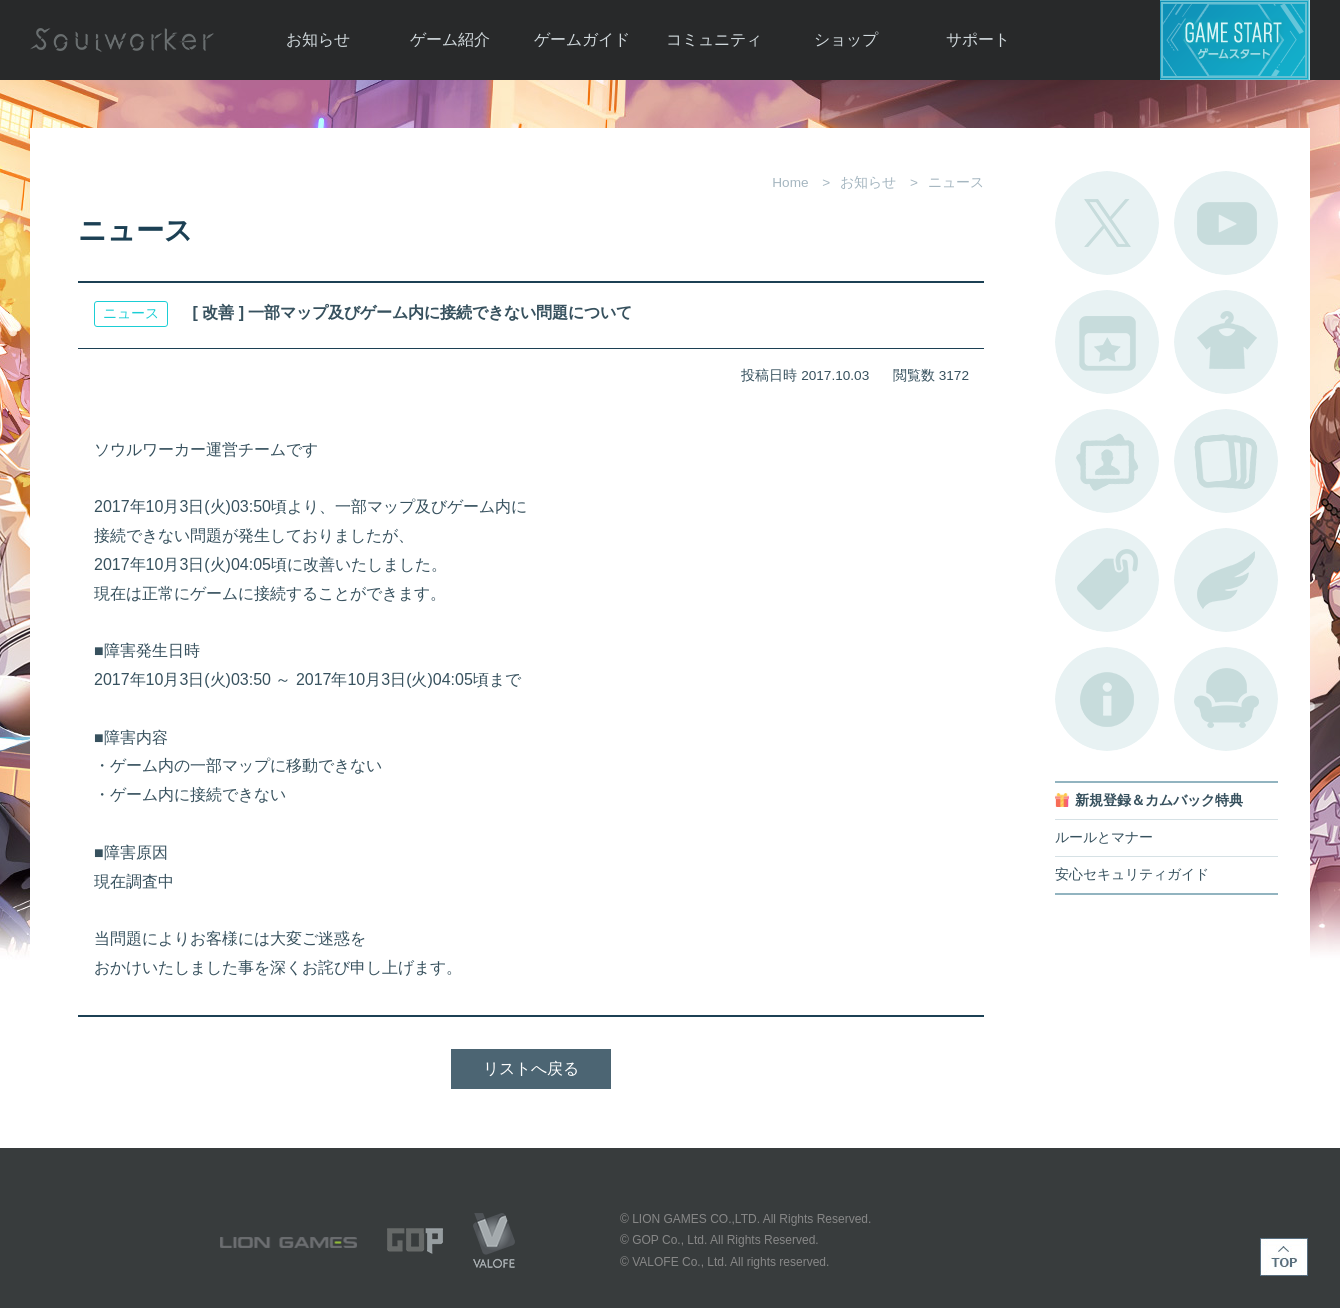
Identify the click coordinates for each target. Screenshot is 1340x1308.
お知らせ (318, 39)
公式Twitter (1107, 223)
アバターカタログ (1226, 342)
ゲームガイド (582, 39)
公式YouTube (1226, 223)
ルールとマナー (1104, 837)
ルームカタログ (1226, 699)
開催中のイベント (1107, 342)
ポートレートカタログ (1107, 461)
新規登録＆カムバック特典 (1159, 800)
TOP (1284, 1257)
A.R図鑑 (1226, 461)
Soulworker (122, 40)
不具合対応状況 (1107, 699)
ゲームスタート (1235, 40)
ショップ (846, 39)
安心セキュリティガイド (1132, 874)
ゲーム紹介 (450, 39)
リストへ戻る (531, 1068)
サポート (978, 39)
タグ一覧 (1107, 580)
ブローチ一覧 (1226, 580)
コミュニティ (714, 39)
